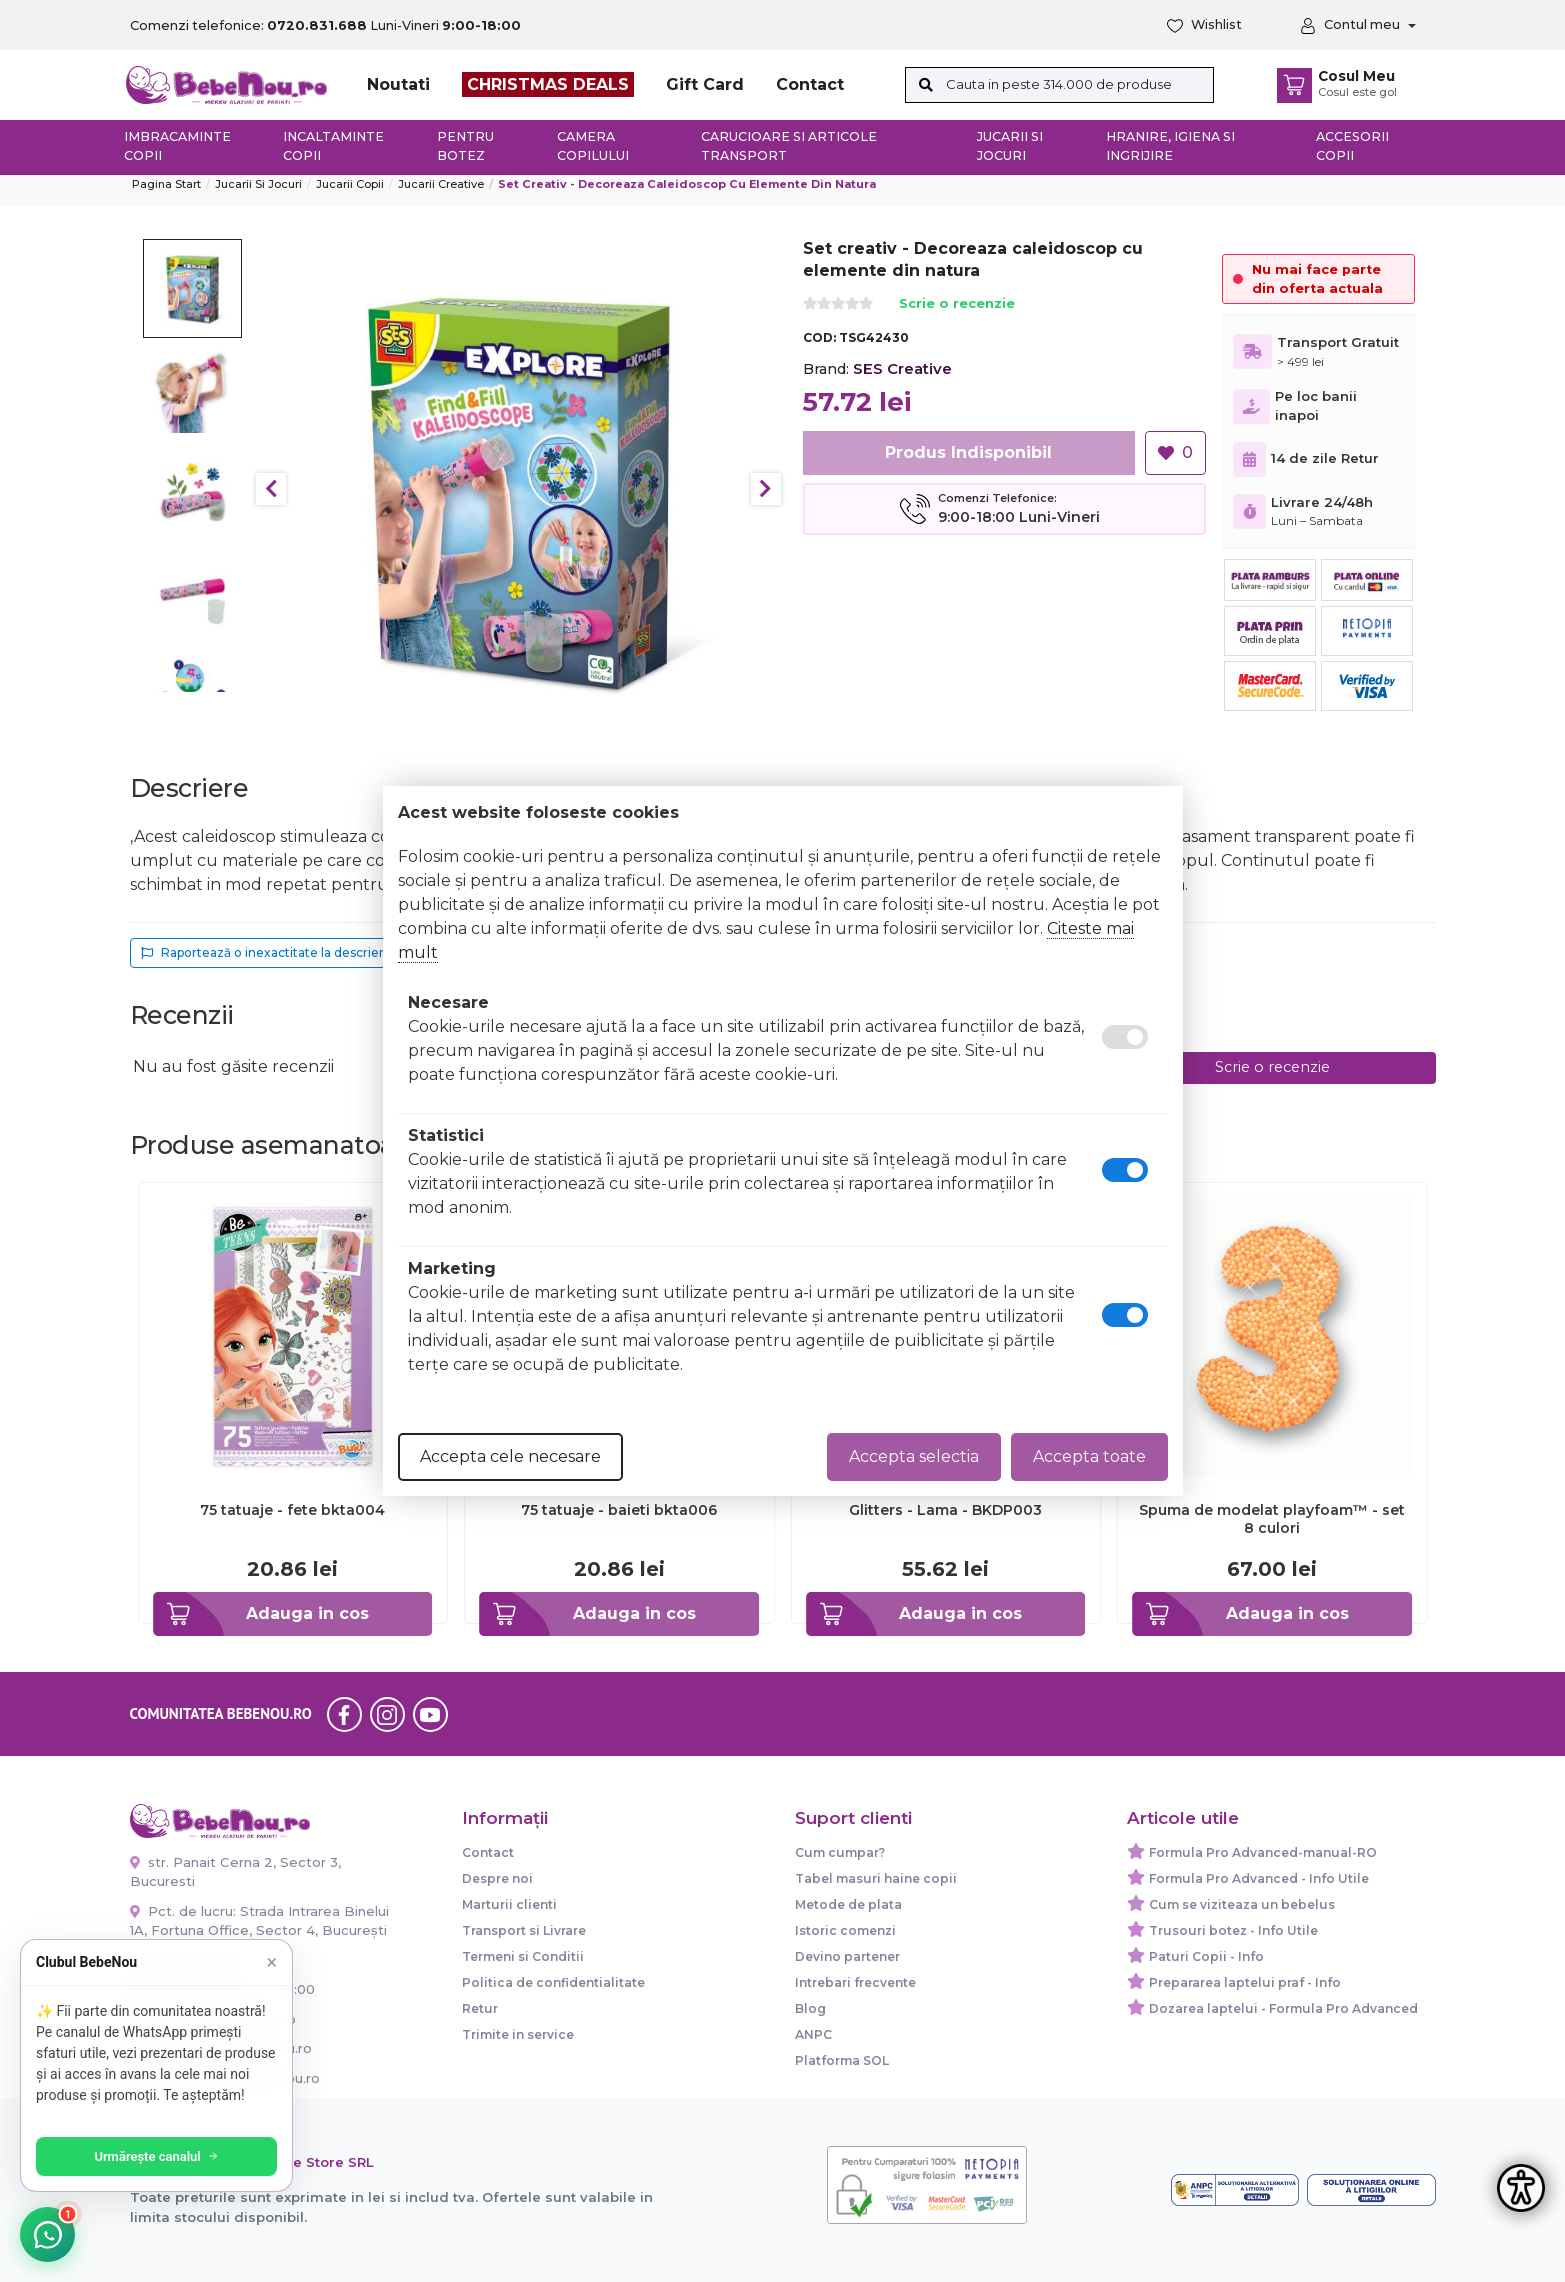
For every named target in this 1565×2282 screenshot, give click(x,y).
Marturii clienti (509, 1904)
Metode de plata (848, 1904)
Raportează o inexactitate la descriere (266, 952)
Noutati (398, 84)
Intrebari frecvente (855, 1982)
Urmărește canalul (160, 2156)
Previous (271, 489)
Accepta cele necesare (510, 1456)
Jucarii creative (441, 184)
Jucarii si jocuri (1010, 146)
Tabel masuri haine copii (876, 1878)
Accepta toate (1089, 1456)
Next (766, 489)
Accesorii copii (1352, 146)
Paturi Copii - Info (1206, 1956)
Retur (480, 2008)
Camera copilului (593, 146)
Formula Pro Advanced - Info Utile (1259, 1878)
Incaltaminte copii (333, 146)
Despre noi (497, 1878)
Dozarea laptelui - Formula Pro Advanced (1283, 2008)
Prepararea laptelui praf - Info (1245, 1982)
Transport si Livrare (524, 1930)
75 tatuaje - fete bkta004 (292, 1510)
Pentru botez (465, 146)
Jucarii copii (350, 184)
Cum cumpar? (840, 1852)
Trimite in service (518, 2034)
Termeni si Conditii (523, 1956)
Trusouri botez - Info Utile (1233, 1930)
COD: (819, 337)
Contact (810, 84)
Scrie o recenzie (957, 304)
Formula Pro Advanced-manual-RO (1263, 1852)
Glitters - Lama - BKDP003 (945, 1510)
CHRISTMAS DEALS (548, 84)
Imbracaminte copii (177, 146)
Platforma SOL (842, 2060)
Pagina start (166, 184)
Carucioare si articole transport (789, 146)
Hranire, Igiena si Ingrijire (1170, 146)
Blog (810, 2008)
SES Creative (902, 368)
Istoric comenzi (845, 1930)
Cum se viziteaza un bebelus (1242, 1904)
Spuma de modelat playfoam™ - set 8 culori (1272, 1519)
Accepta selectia (914, 1456)
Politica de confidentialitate (553, 1982)
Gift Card (705, 84)
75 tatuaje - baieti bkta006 (619, 1510)
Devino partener (847, 1956)
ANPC (813, 2034)
